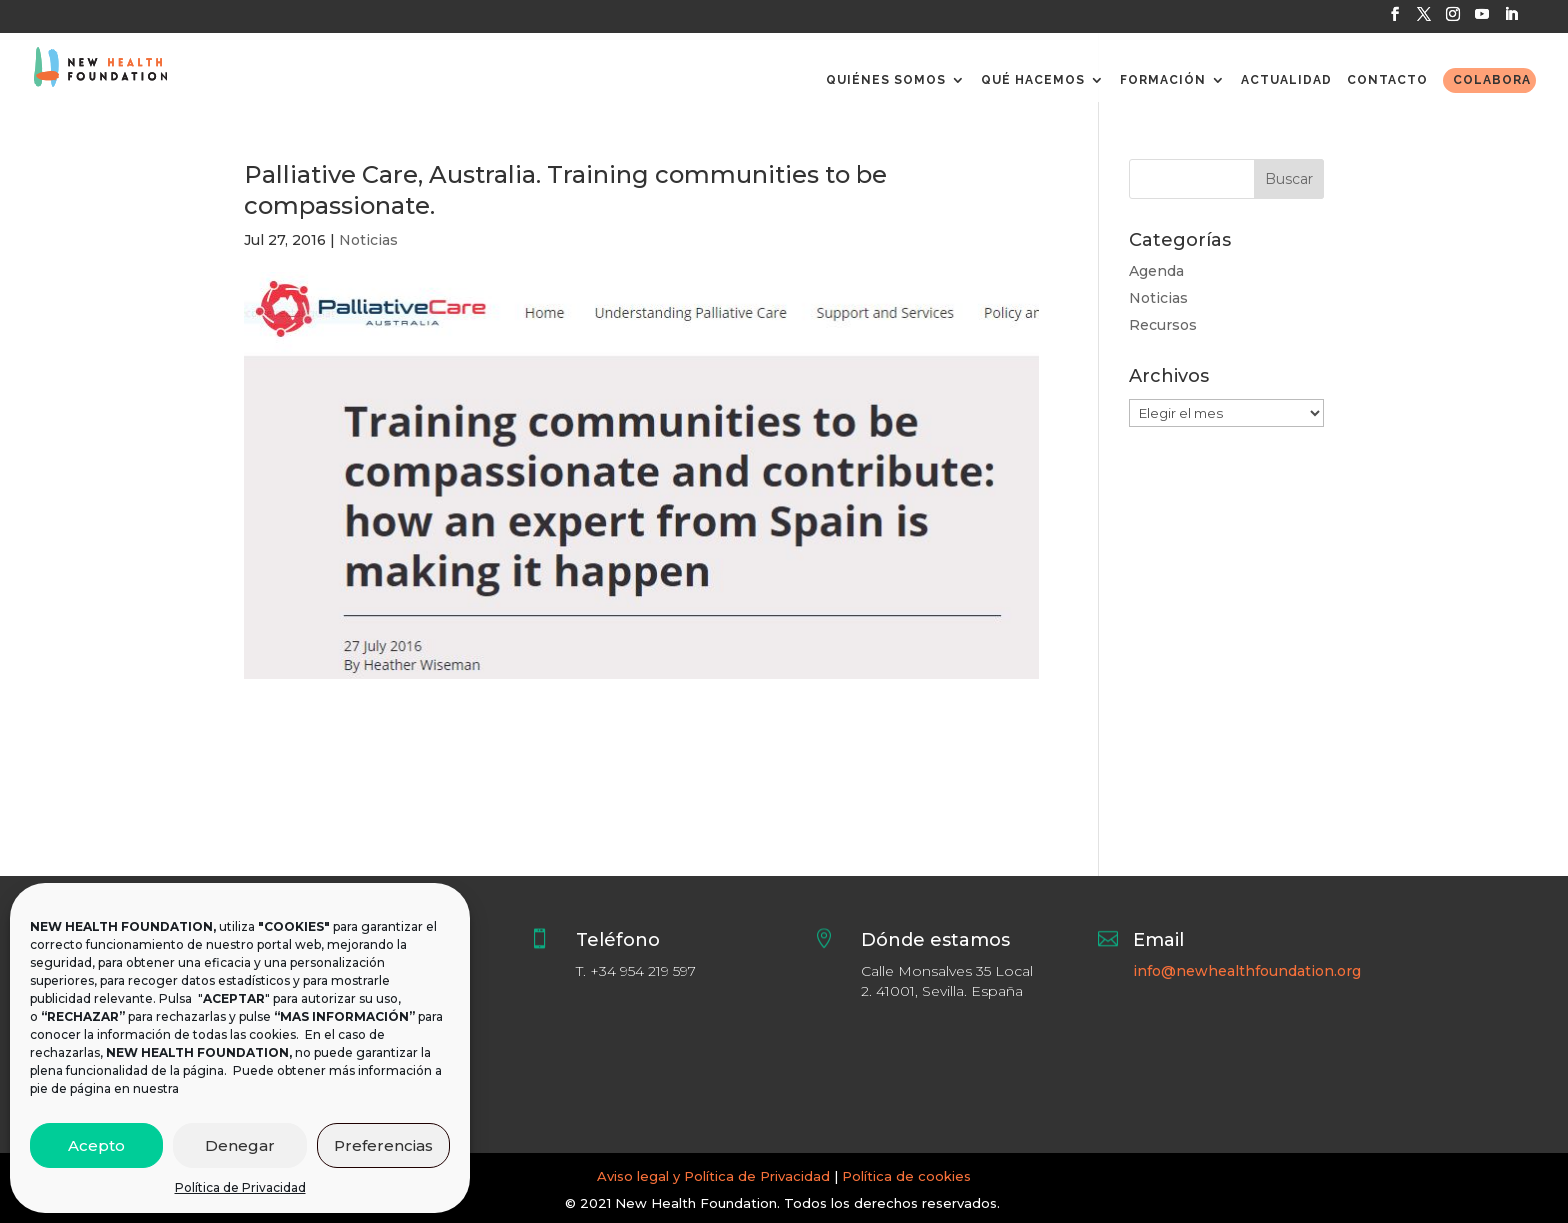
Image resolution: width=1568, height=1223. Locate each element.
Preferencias (383, 1145)
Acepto (96, 1145)
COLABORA (1492, 80)
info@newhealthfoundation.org (1247, 971)
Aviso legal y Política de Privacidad (713, 1176)
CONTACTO (1387, 80)
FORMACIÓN (1163, 80)
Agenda (1156, 271)
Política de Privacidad (240, 1187)
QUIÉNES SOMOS (886, 80)
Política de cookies (906, 1176)
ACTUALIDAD (1286, 80)
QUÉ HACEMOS (1033, 80)
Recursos (1163, 325)
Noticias (368, 240)
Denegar (240, 1145)
